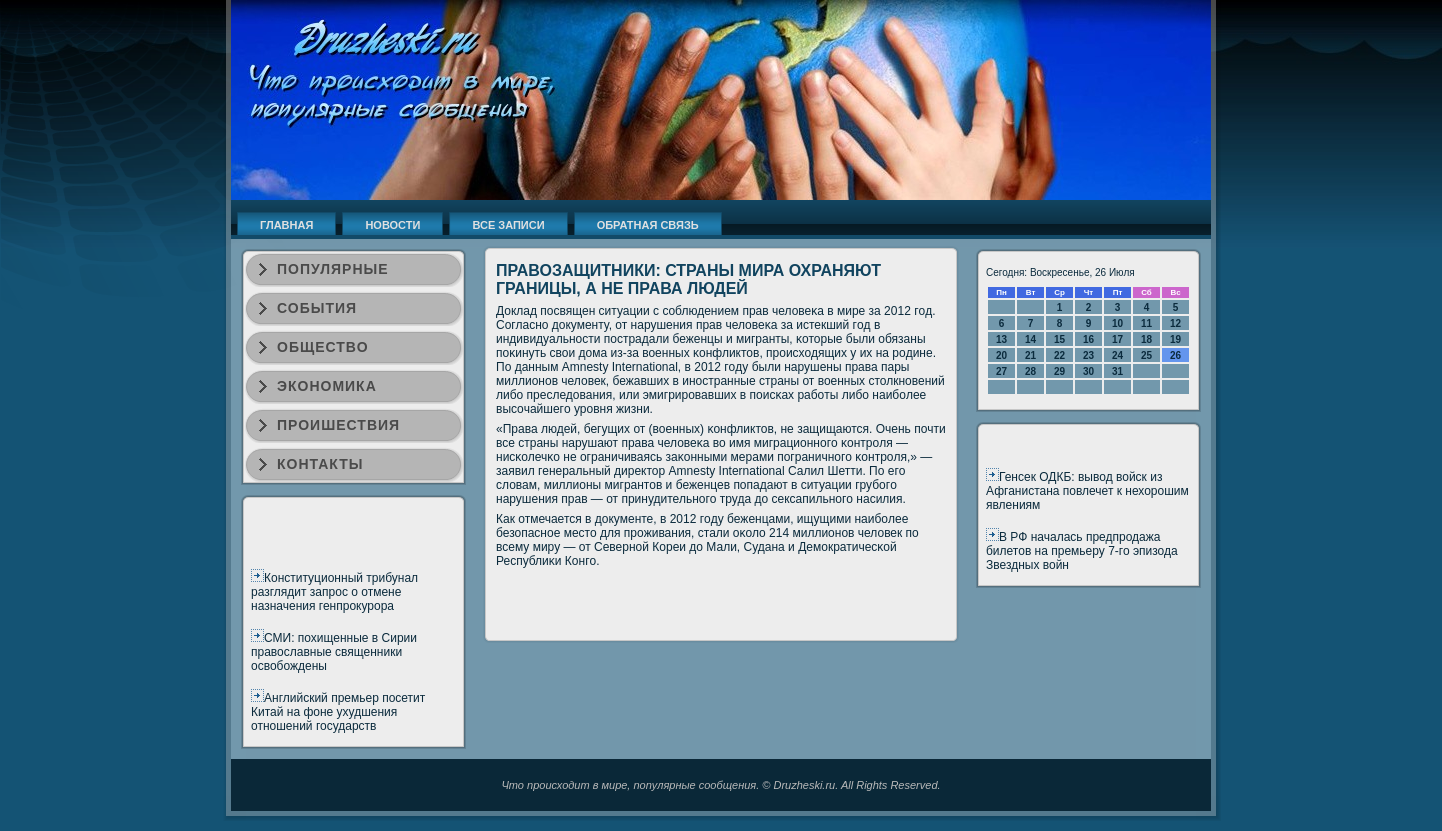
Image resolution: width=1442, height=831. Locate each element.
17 (1117, 339)
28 (1030, 371)
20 (1001, 355)
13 (1001, 339)
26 (1175, 355)
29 (1059, 371)
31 (1117, 371)
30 (1088, 371)
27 (1001, 371)
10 (1117, 323)
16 (1088, 339)
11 (1146, 323)
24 (1117, 355)
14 (1030, 339)
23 (1088, 355)
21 (1030, 355)
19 (1175, 339)
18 (1146, 339)
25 (1146, 355)
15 (1059, 339)
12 (1175, 323)
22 (1059, 355)
